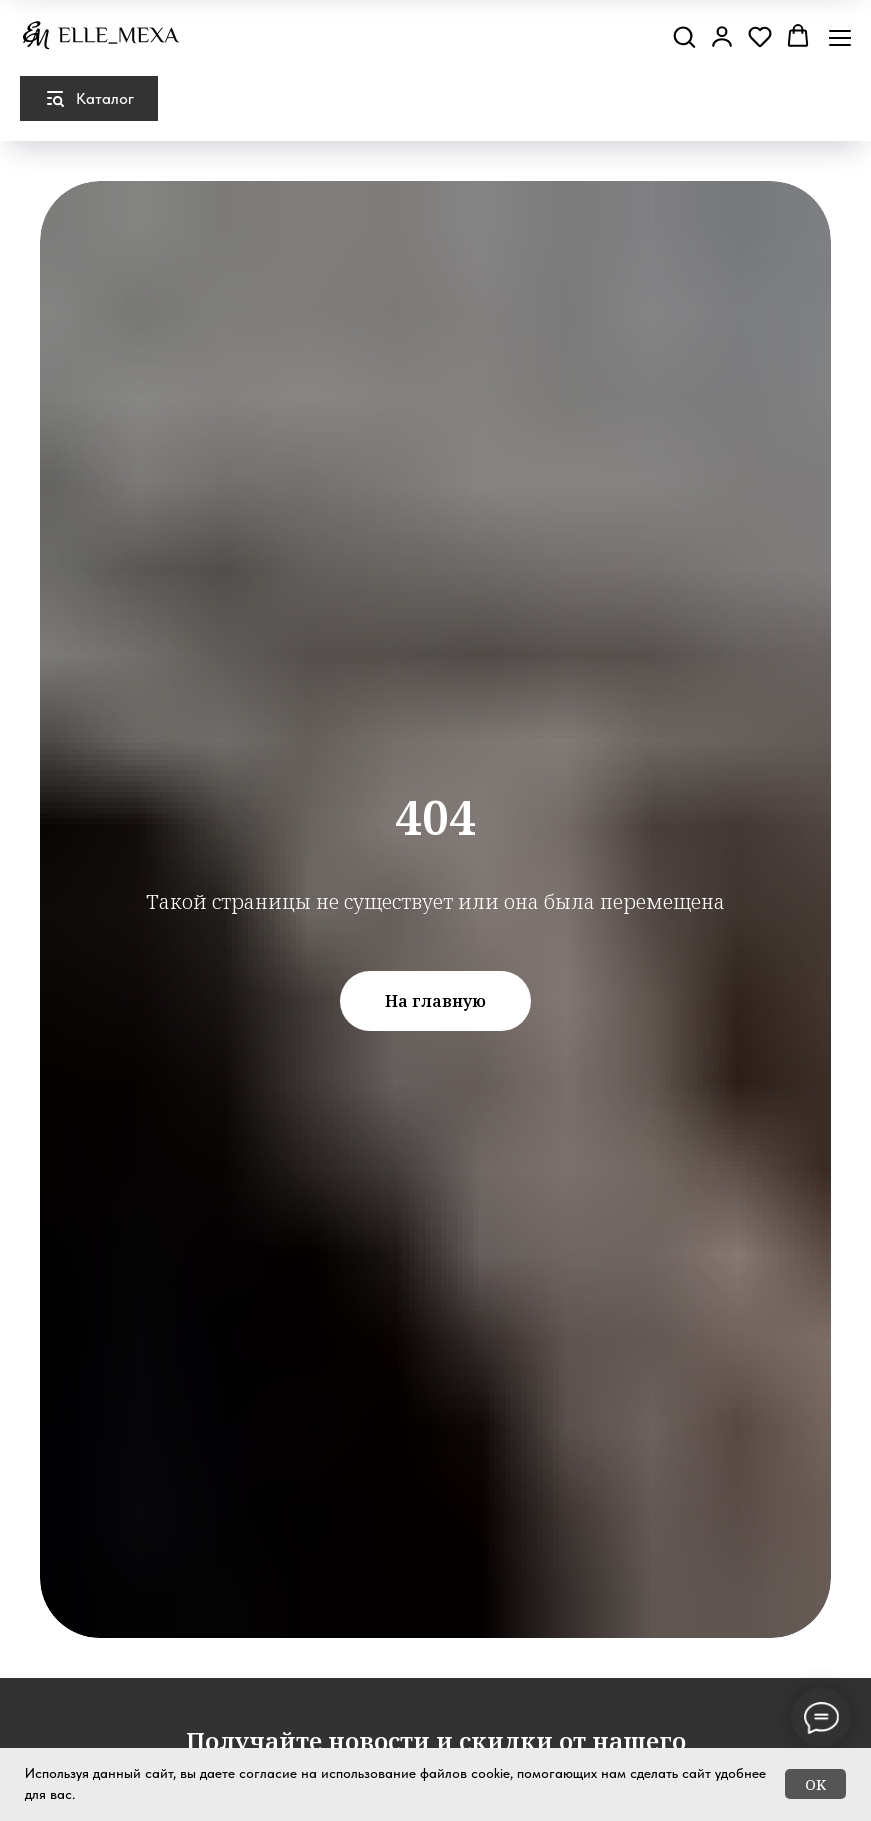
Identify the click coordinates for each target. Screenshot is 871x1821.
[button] (684, 36)
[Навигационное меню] (840, 37)
